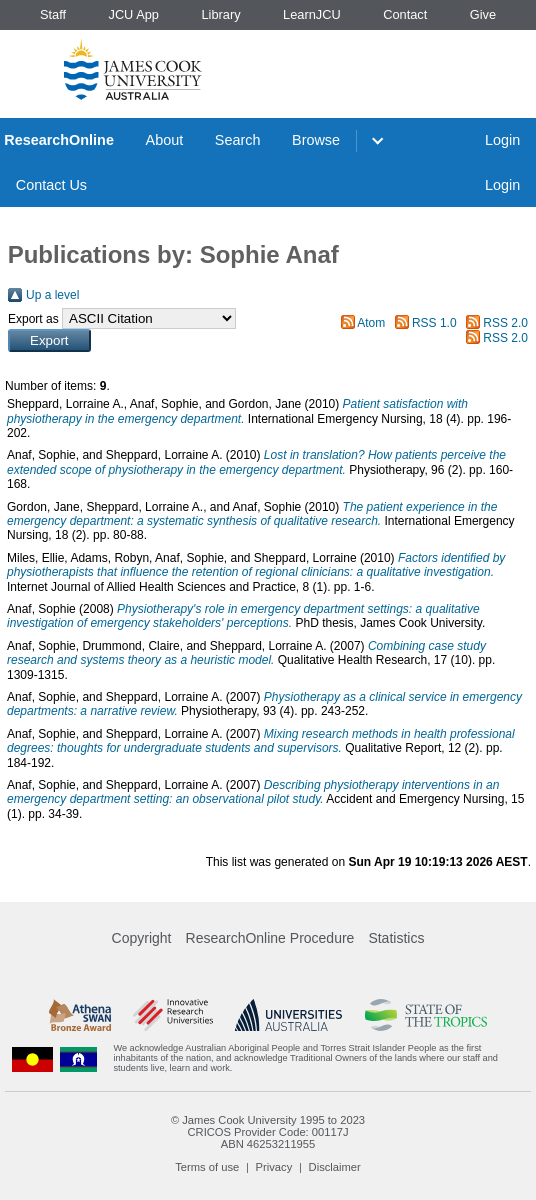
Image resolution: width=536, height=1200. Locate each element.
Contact (405, 14)
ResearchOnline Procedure (270, 938)
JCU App (133, 14)
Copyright (142, 938)
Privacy (274, 1167)
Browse (316, 140)
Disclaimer (335, 1167)
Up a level (52, 295)
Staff (53, 14)
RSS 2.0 (505, 323)
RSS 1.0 (434, 323)
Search (238, 140)
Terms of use (207, 1167)
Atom (371, 323)
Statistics (396, 938)
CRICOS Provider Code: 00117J (267, 1132)
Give (483, 14)
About (165, 140)
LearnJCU (312, 14)
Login (502, 140)
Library (220, 14)
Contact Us (51, 185)
